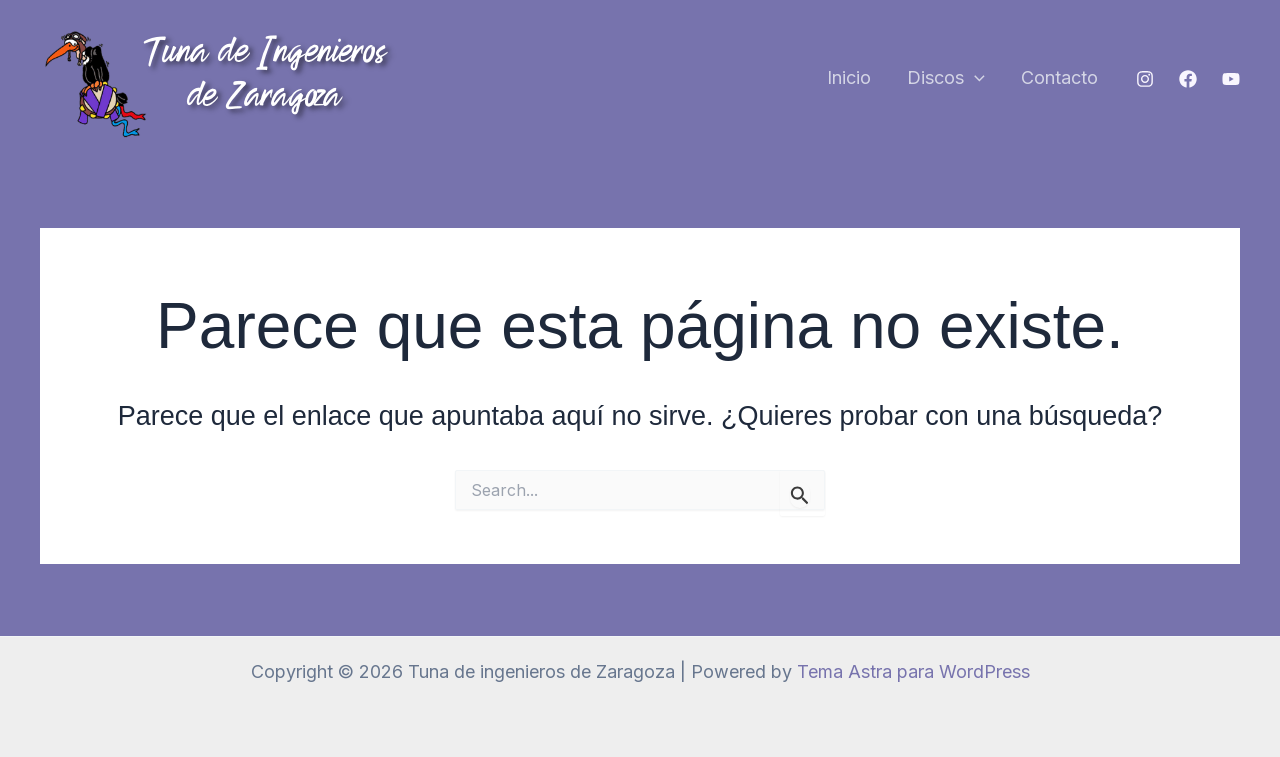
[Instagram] (1145, 79)
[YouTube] (1231, 79)
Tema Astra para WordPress (913, 671)
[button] (974, 78)
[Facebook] (1188, 79)
